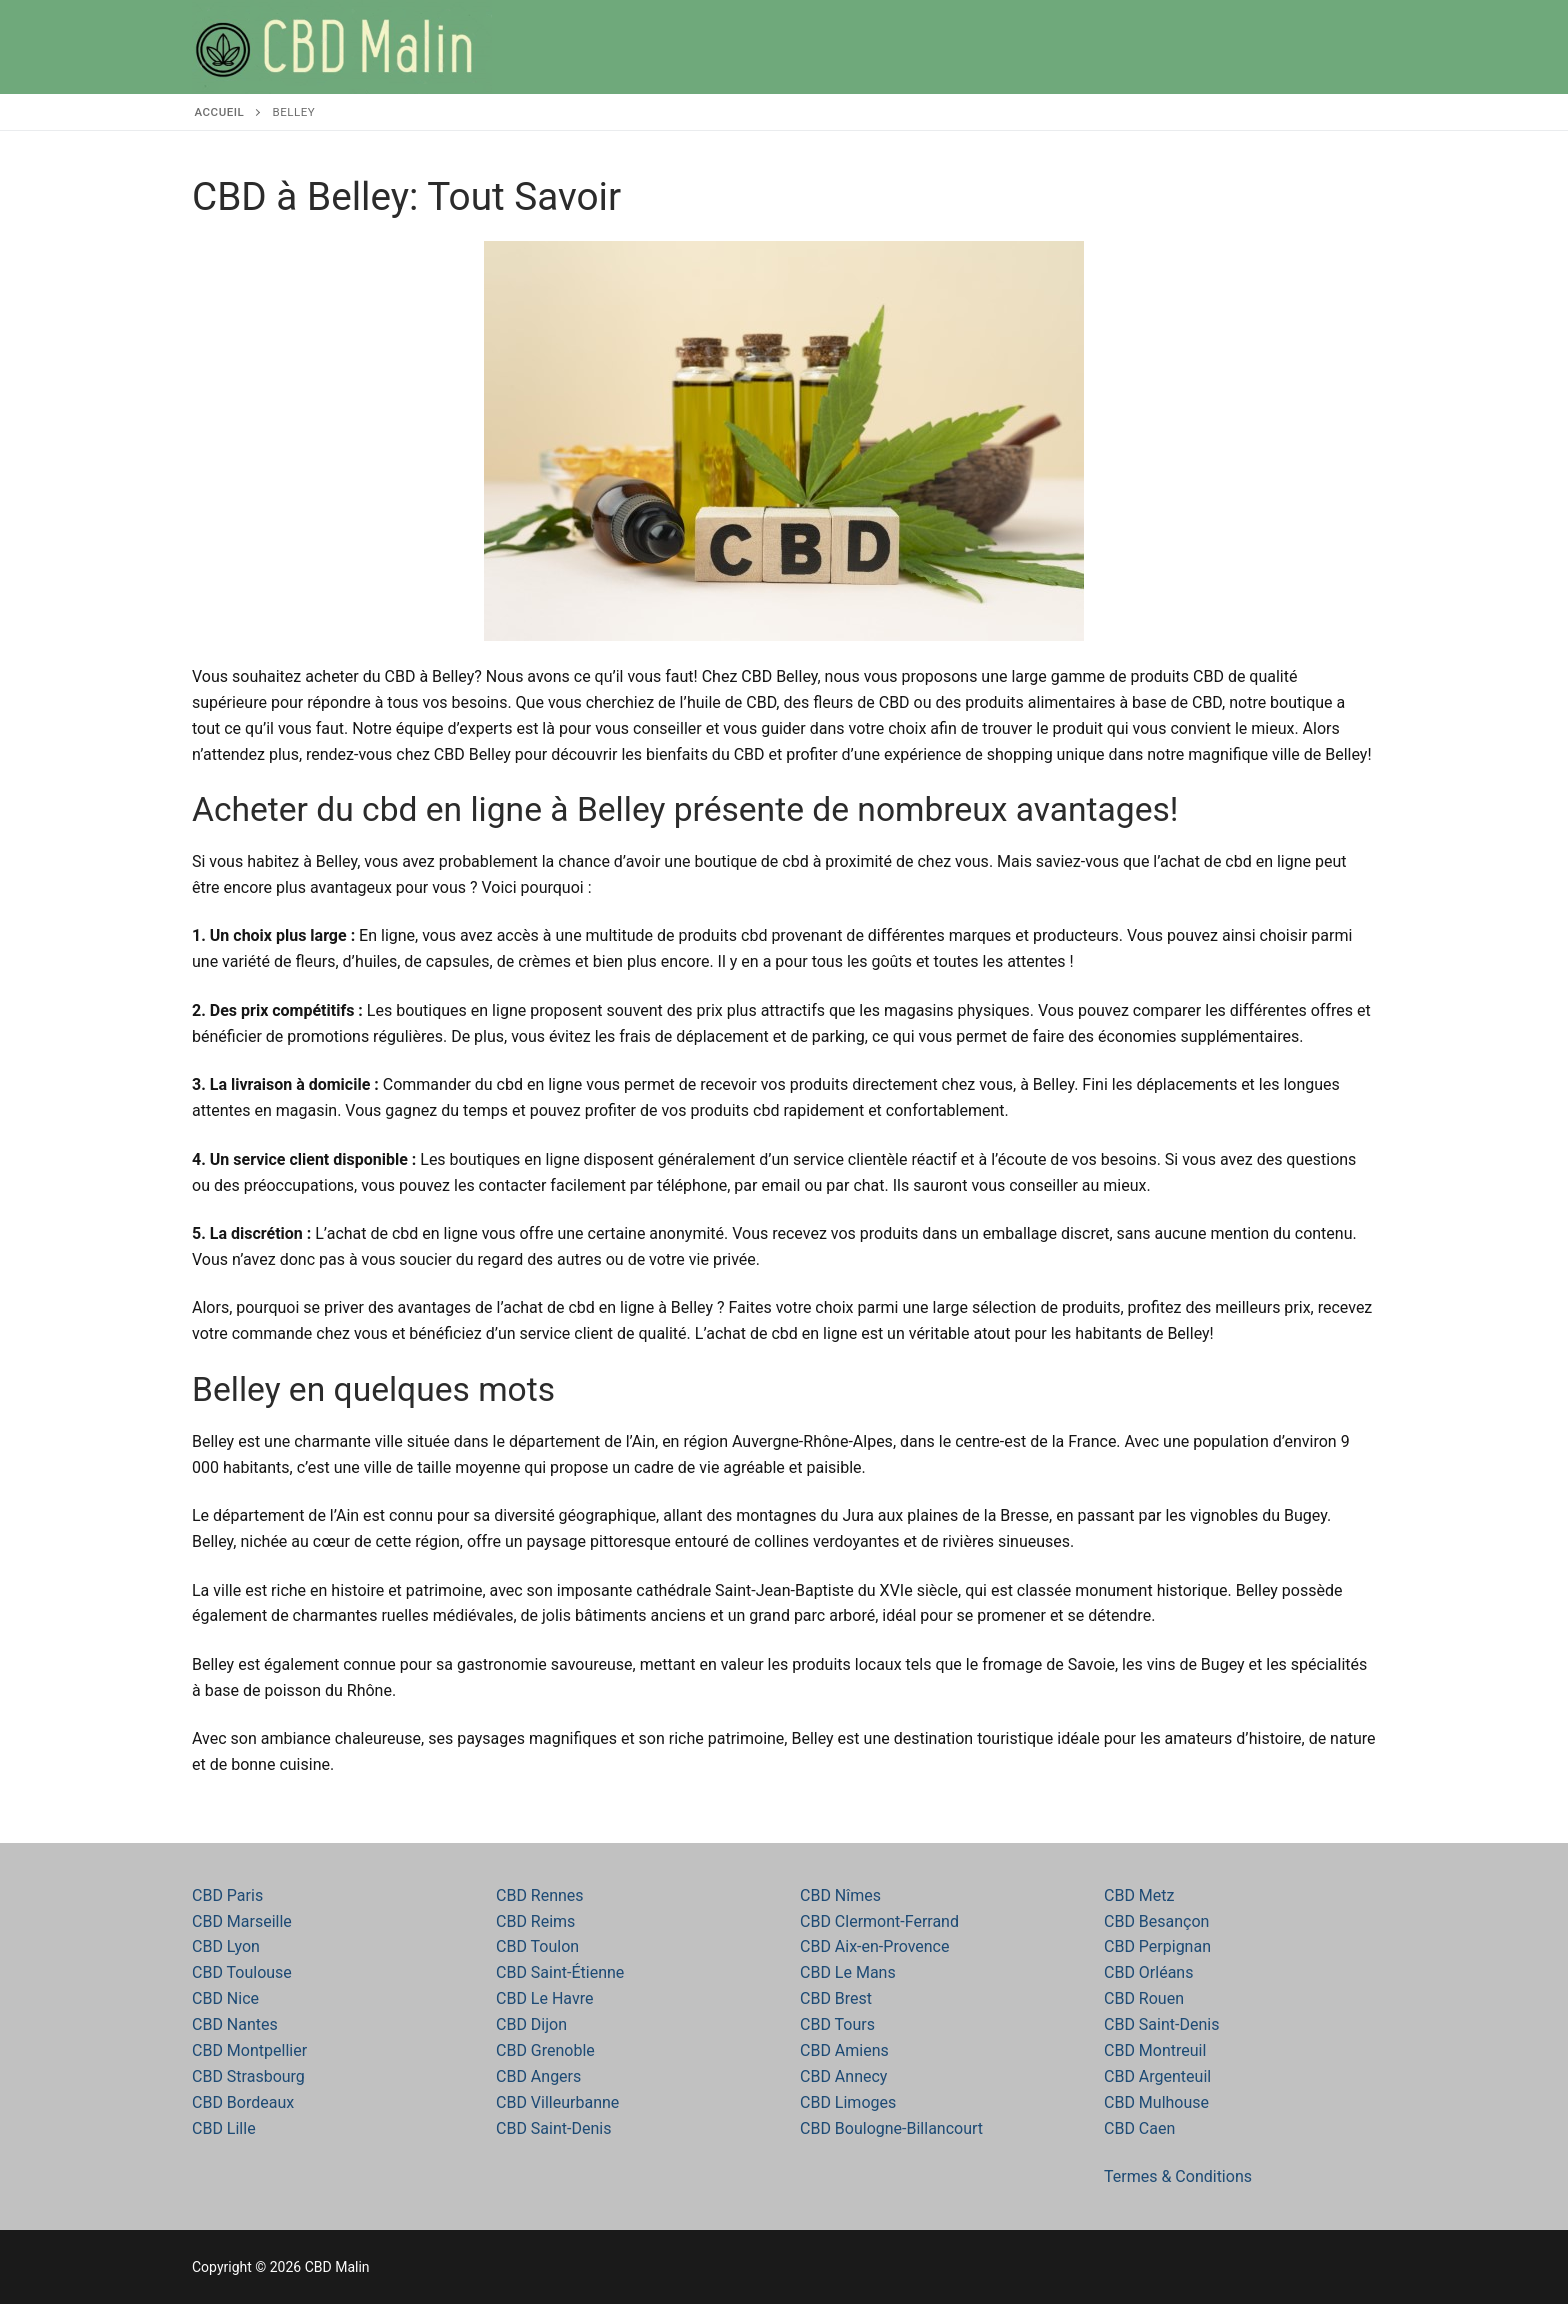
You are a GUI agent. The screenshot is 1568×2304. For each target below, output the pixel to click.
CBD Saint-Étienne (560, 1972)
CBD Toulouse (242, 1972)
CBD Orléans (1148, 1972)
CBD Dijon (531, 2024)
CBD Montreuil (1155, 2050)
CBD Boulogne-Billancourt (891, 2128)
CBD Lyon (226, 1946)
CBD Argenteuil (1157, 2076)
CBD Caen (1139, 2128)
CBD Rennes (540, 1895)
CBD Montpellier (249, 2050)
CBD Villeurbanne (557, 2102)
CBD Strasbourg (248, 2076)
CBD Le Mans (848, 1972)
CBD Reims (535, 1921)
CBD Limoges (848, 2102)
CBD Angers (538, 2076)
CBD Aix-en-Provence (874, 1946)
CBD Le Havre (544, 1998)
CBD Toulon (537, 1946)
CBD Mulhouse (1156, 2102)
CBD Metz (1139, 1895)
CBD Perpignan (1157, 1946)
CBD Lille (224, 2128)
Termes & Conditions (1178, 2176)
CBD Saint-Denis (553, 2128)
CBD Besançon (1156, 1921)
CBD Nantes (235, 2024)
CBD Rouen (1144, 1998)
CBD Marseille (242, 1921)
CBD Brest (836, 1998)
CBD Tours (837, 2024)
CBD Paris (227, 1895)
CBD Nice (225, 1998)
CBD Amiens (844, 2050)
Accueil (220, 112)
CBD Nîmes (840, 1895)
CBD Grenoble (545, 2050)
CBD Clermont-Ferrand (879, 1921)
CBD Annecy (843, 2076)
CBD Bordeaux (243, 2102)
